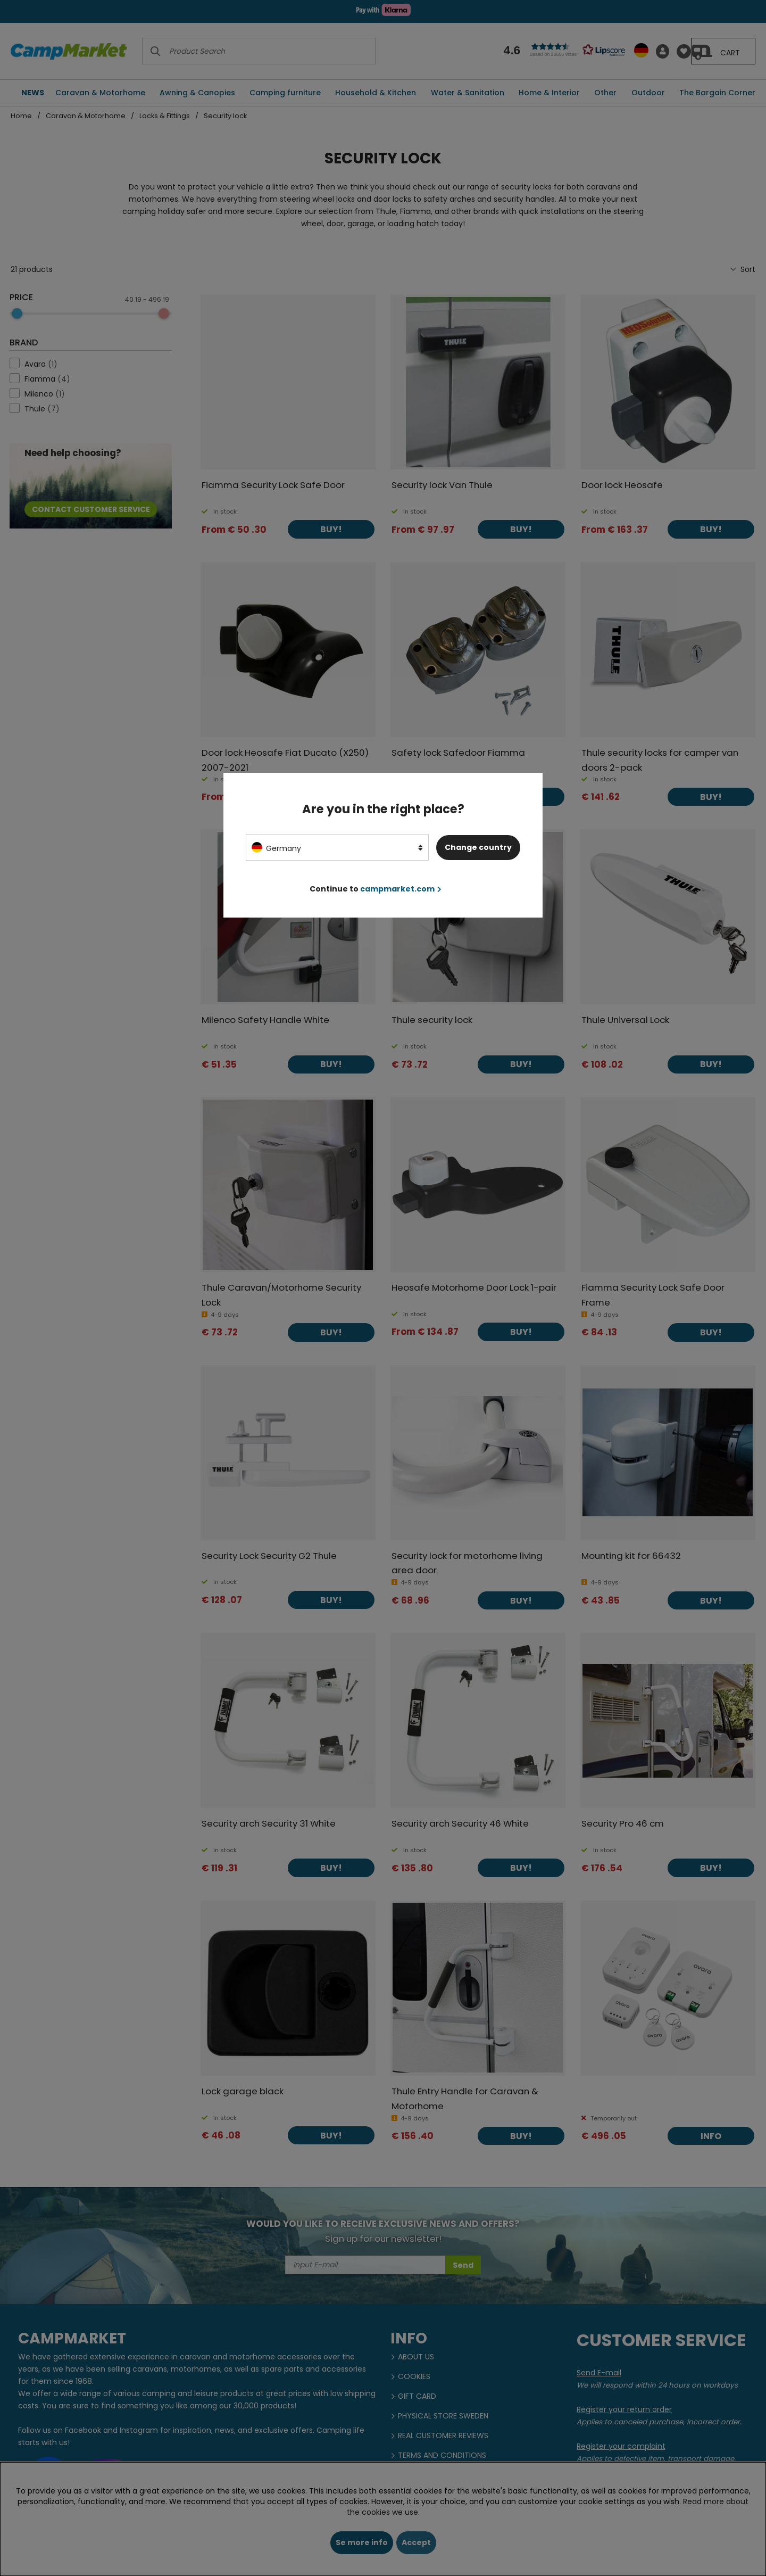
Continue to (376, 889)
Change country (478, 847)
